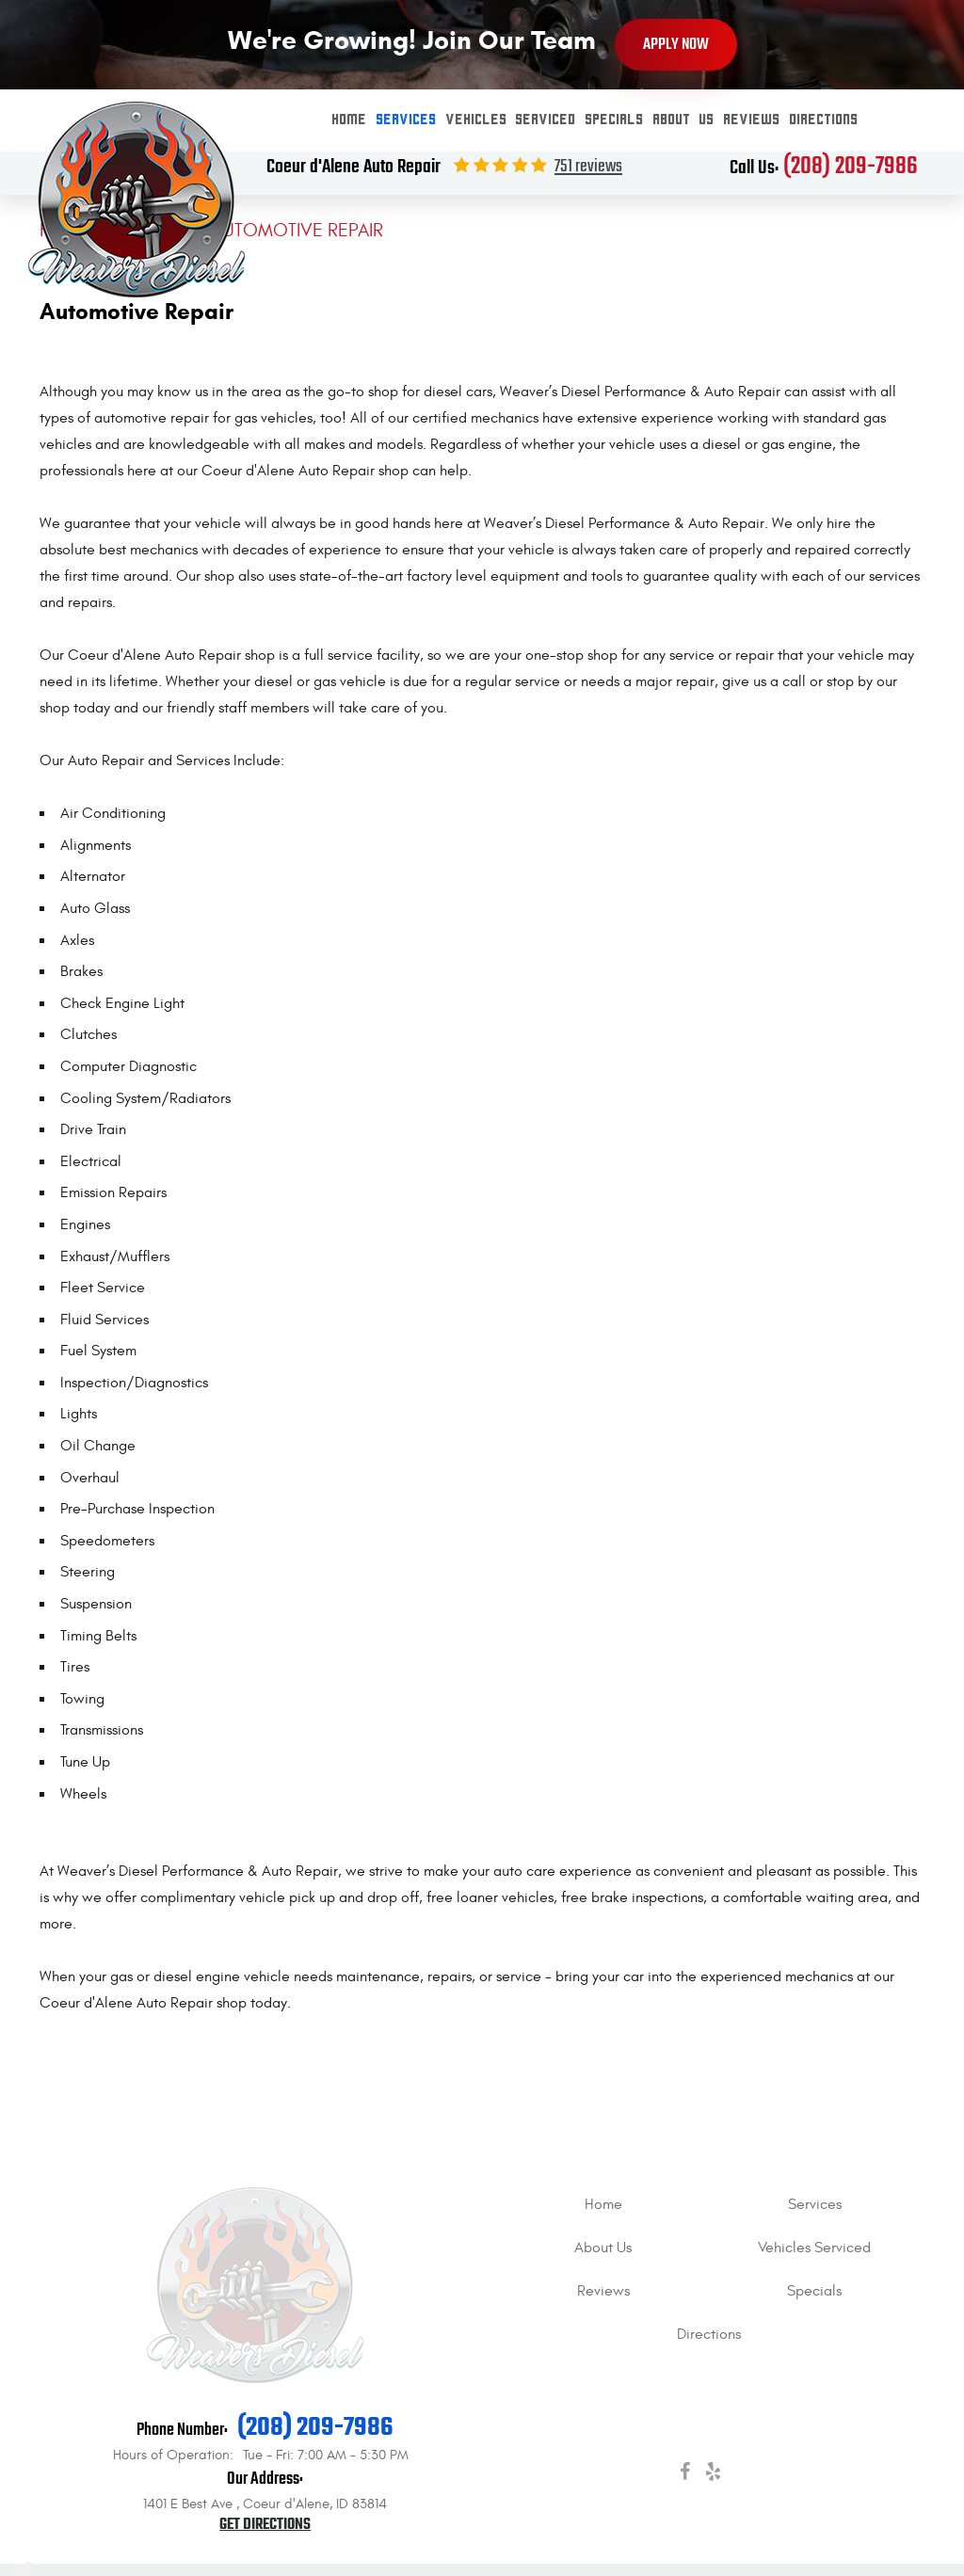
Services (407, 120)
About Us (684, 120)
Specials (615, 120)
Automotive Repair (297, 230)
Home (349, 120)
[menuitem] (349, 120)
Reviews (752, 120)
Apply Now (676, 44)
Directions (824, 120)
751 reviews (588, 167)
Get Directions (265, 2525)
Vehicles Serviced (511, 120)
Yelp (712, 2475)
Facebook (684, 2475)
